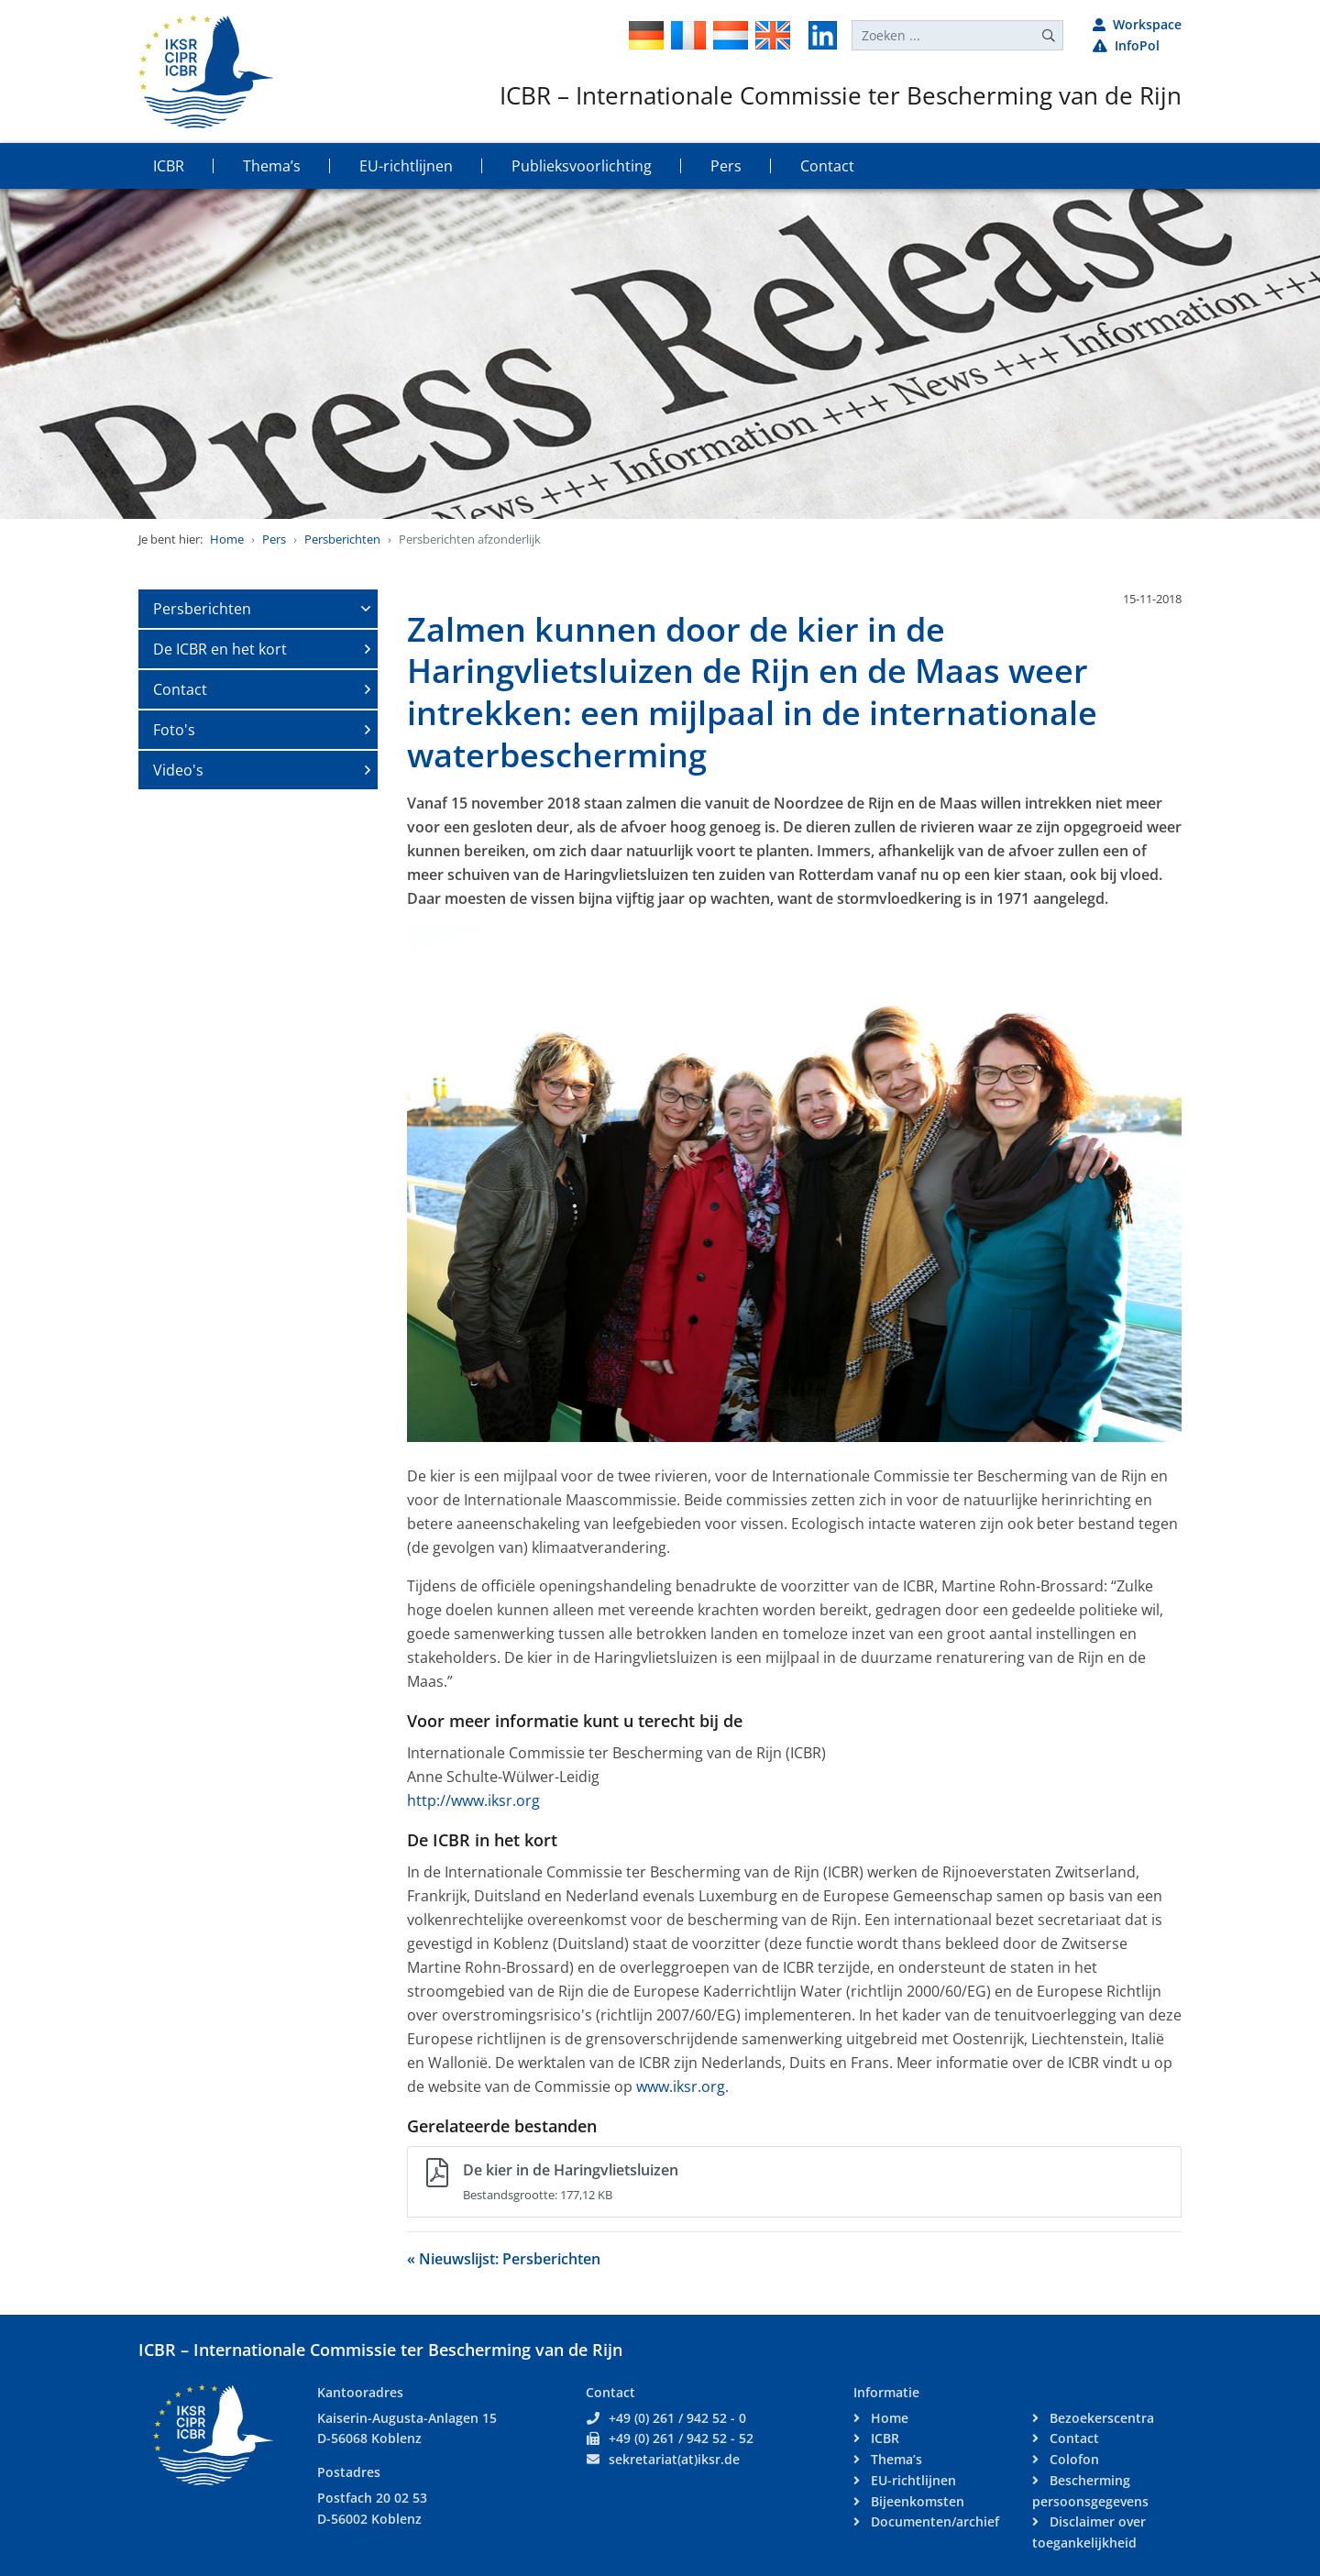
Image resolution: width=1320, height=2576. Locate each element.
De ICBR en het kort (220, 649)
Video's (178, 770)
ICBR (883, 2438)
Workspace (1137, 24)
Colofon (1072, 2459)
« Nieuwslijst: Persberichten (503, 2259)
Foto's (174, 730)
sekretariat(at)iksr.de (674, 2459)
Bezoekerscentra (1100, 2418)
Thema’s (894, 2459)
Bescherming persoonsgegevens (1090, 2490)
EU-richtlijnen (911, 2480)
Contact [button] (827, 166)
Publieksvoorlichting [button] (582, 166)
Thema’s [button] (272, 166)
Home (227, 539)
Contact (180, 689)
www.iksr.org (680, 2086)
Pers (274, 539)
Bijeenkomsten (915, 2501)
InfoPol (1126, 45)
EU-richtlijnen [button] (406, 166)
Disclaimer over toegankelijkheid (1089, 2532)
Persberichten (342, 539)
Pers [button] (726, 166)
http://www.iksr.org (473, 1800)
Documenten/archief (933, 2521)
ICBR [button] (168, 166)
